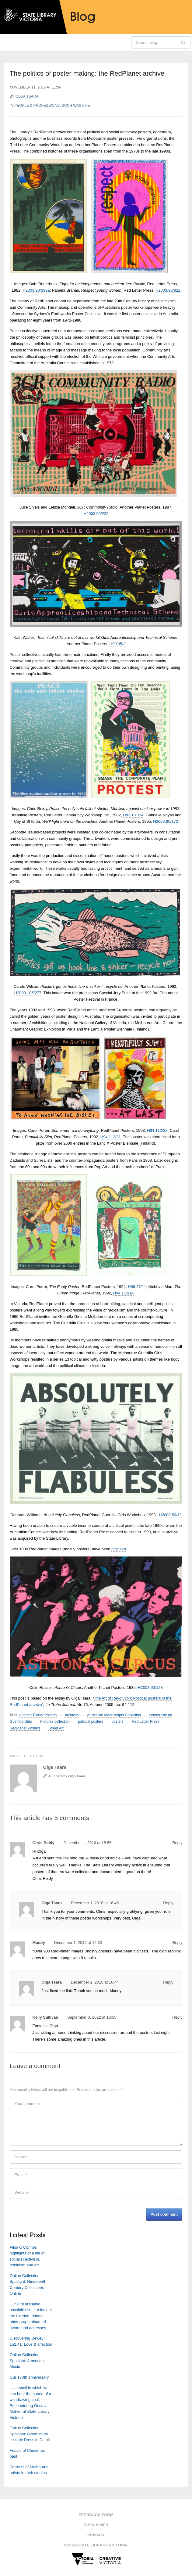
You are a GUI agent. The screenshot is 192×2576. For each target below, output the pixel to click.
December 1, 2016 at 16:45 (95, 1903)
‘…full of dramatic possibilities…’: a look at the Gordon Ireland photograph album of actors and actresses (31, 2316)
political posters (90, 1721)
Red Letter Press (145, 1721)
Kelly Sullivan (45, 2017)
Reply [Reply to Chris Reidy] (177, 1842)
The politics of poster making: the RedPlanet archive (87, 73)
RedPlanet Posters (25, 1728)
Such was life (76, 105)
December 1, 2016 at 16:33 (78, 1942)
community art (160, 1715)
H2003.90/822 (167, 290)
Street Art (56, 1728)
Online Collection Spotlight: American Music (27, 2360)
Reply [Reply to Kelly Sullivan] (177, 2017)
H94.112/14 (123, 1293)
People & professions (37, 105)
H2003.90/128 (150, 1687)
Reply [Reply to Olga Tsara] (168, 1903)
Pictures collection (55, 1721)
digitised (118, 1549)
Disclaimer (96, 2525)
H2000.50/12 (170, 1515)
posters (118, 1721)
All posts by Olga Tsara (66, 1776)
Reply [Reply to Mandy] (177, 1942)
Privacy (96, 2535)
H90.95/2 (118, 644)
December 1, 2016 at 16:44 (95, 1982)
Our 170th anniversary (29, 2377)
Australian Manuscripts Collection (114, 1715)
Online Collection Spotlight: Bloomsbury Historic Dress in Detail (30, 2434)
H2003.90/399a (36, 290)
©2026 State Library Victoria (96, 2545)
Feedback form (96, 2515)
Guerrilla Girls (21, 1721)
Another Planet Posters (38, 1715)
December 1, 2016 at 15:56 (88, 1842)
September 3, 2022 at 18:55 (91, 2017)
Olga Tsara (27, 96)
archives (72, 1715)
